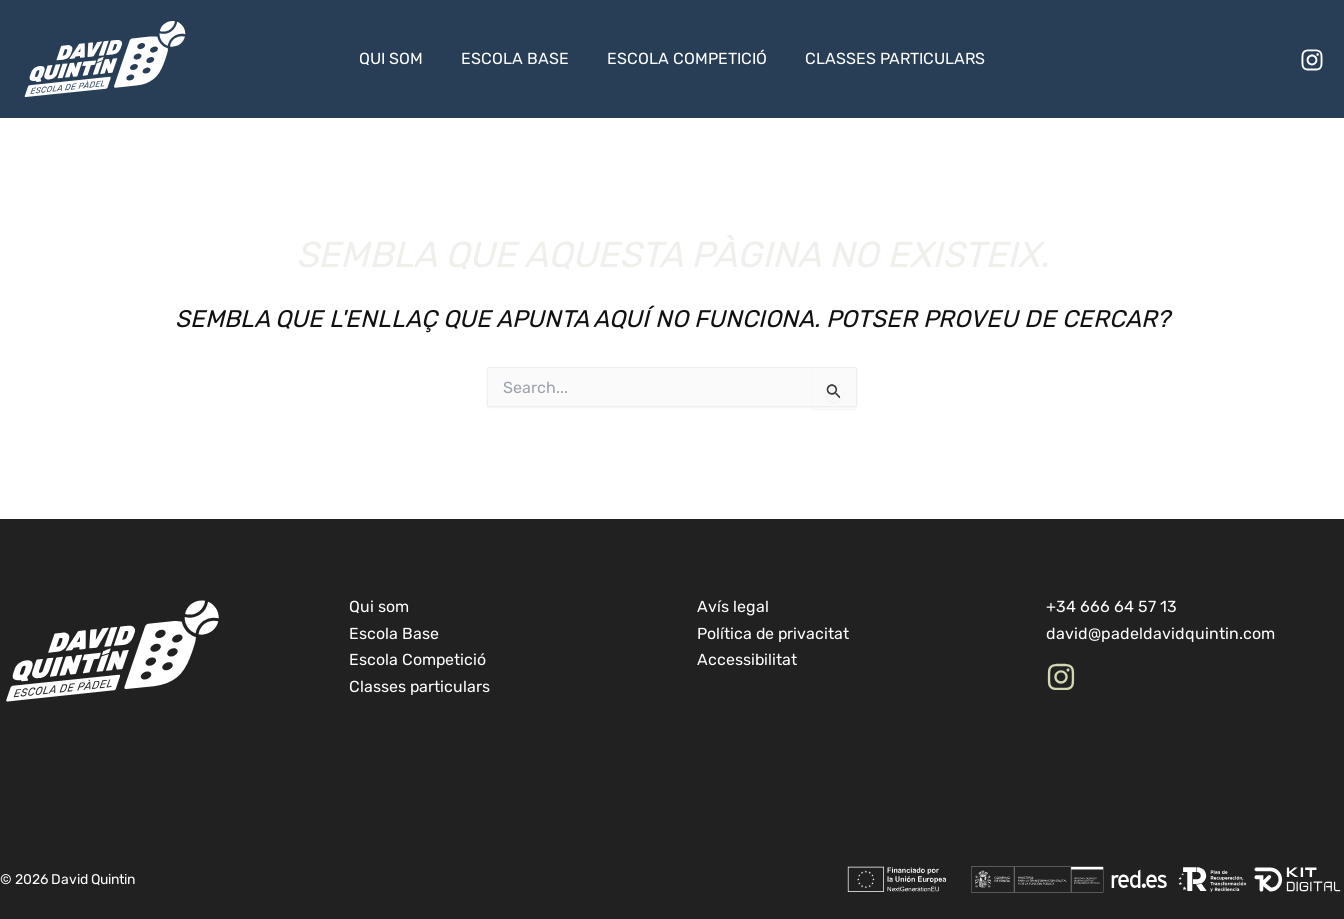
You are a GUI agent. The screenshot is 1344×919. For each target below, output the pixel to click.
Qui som (400, 58)
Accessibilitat (747, 659)
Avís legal (733, 606)
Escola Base (518, 58)
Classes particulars (886, 58)
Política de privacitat (774, 633)
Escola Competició (684, 58)
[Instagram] (1312, 60)
